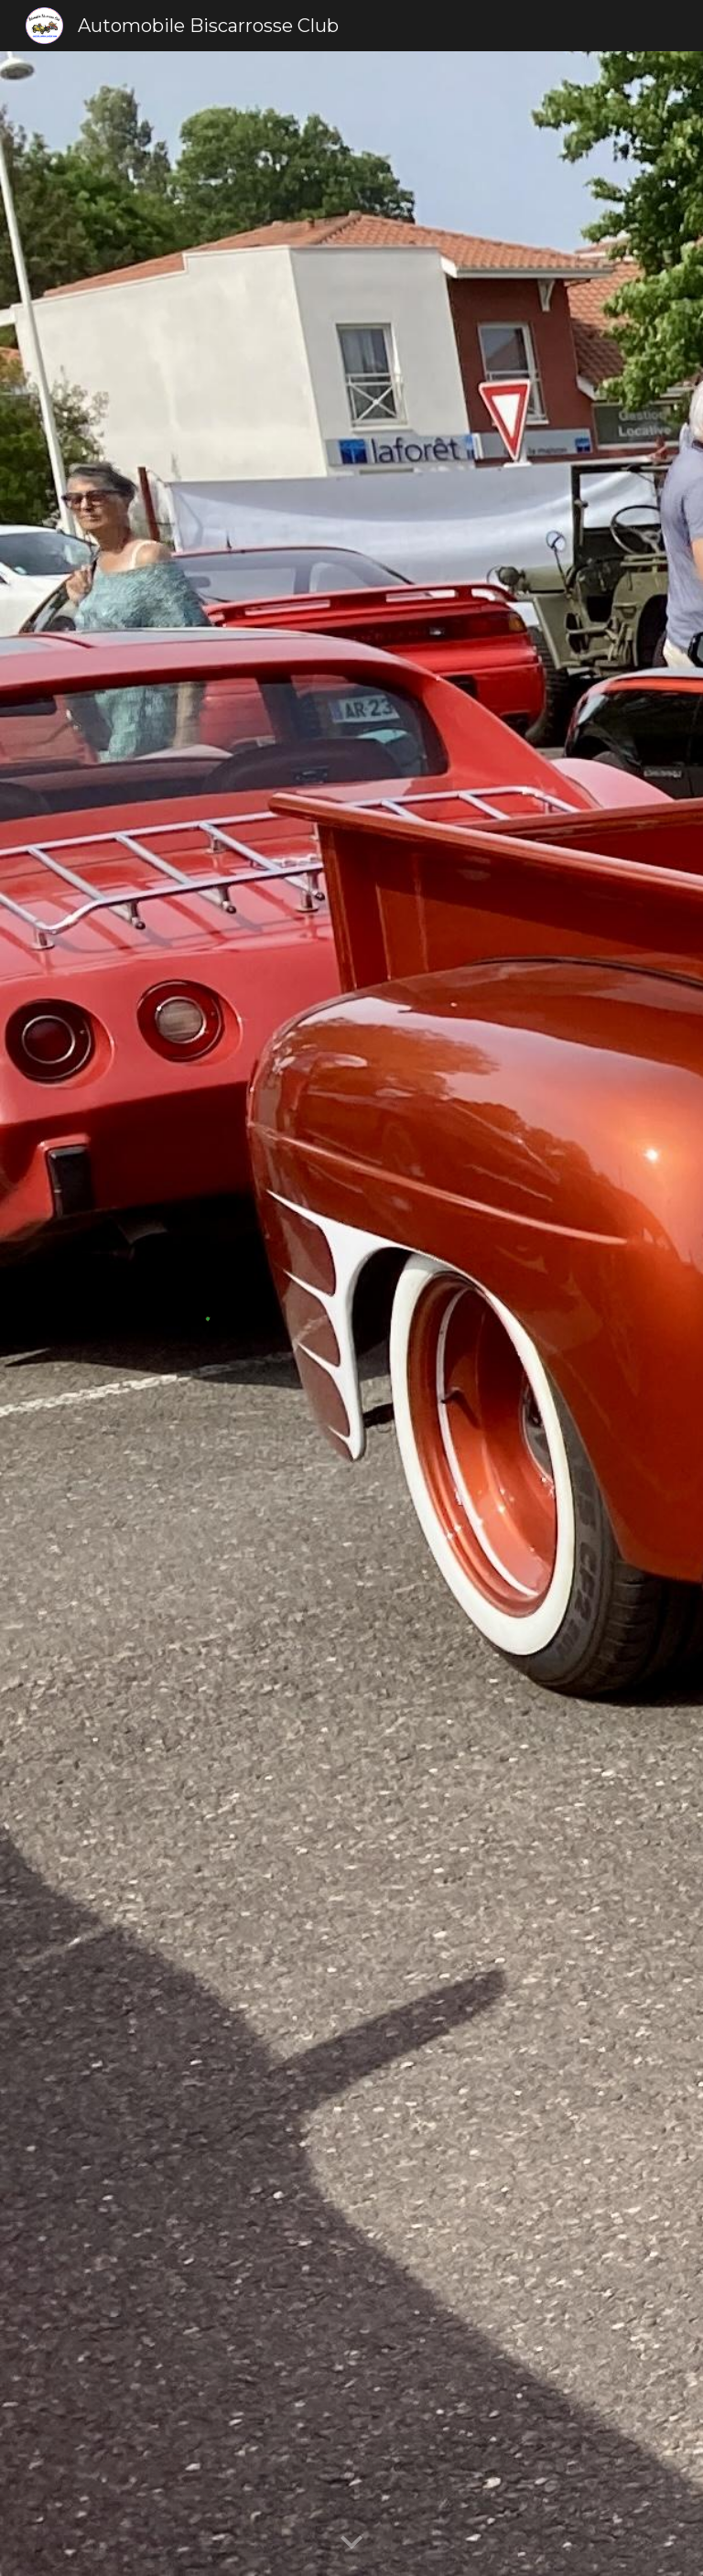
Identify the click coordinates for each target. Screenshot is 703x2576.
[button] (351, 2543)
